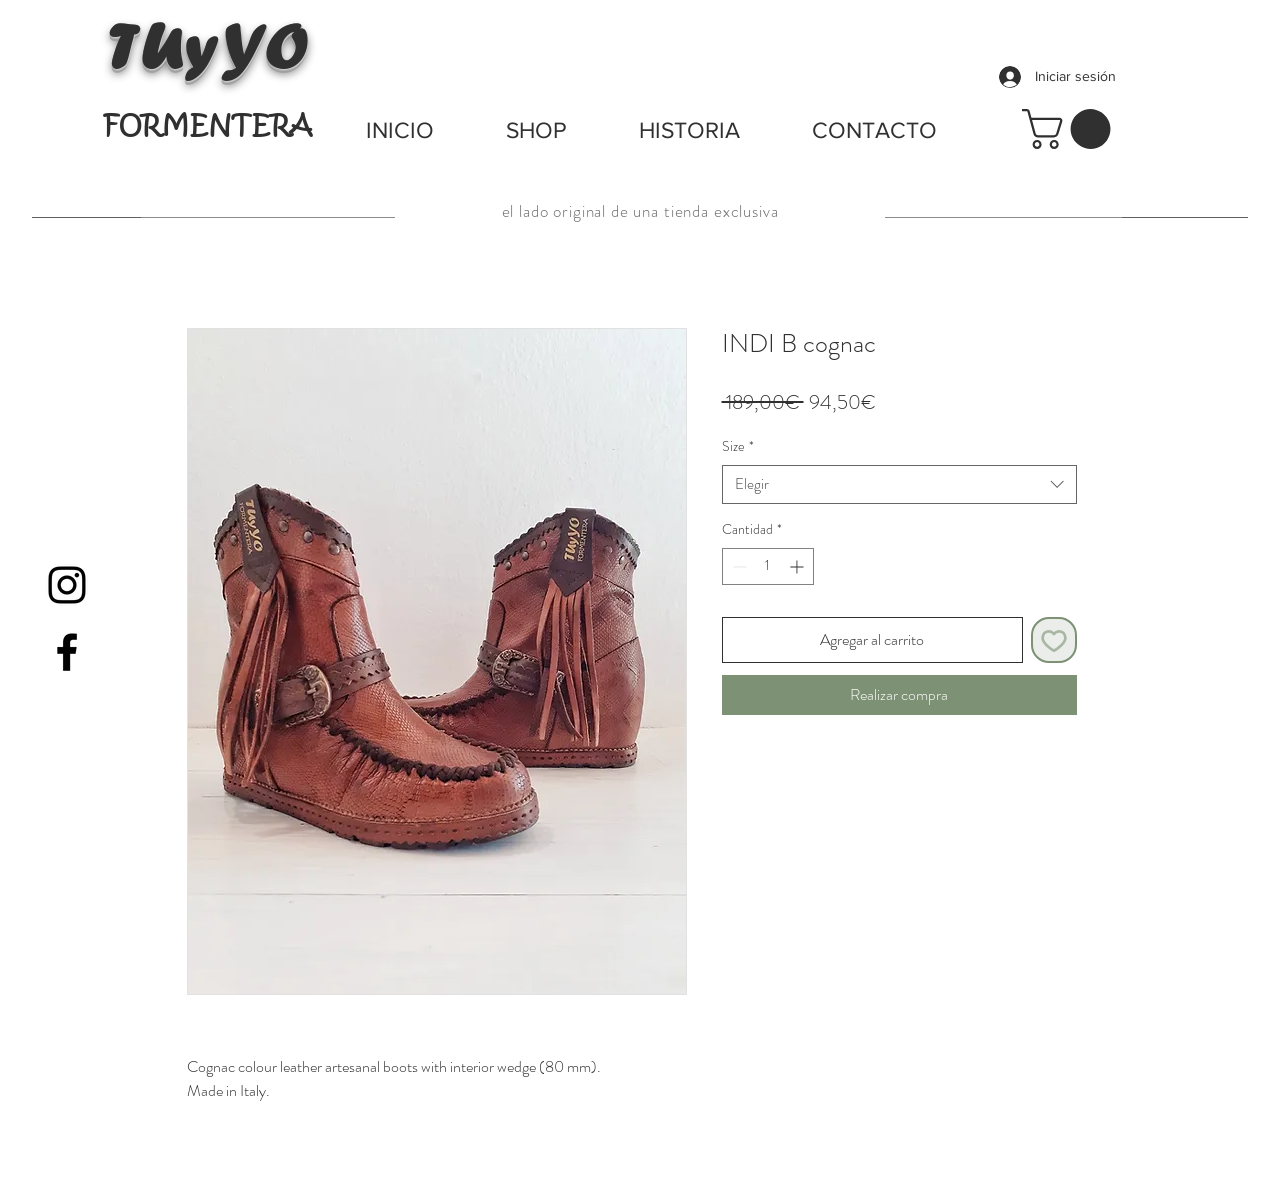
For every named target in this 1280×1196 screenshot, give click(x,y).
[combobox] (899, 484)
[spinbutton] (768, 566)
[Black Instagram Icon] (67, 585)
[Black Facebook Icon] (67, 652)
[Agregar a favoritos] (1054, 640)
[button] (1071, 129)
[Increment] (798, 566)
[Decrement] (737, 566)
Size (738, 446)
